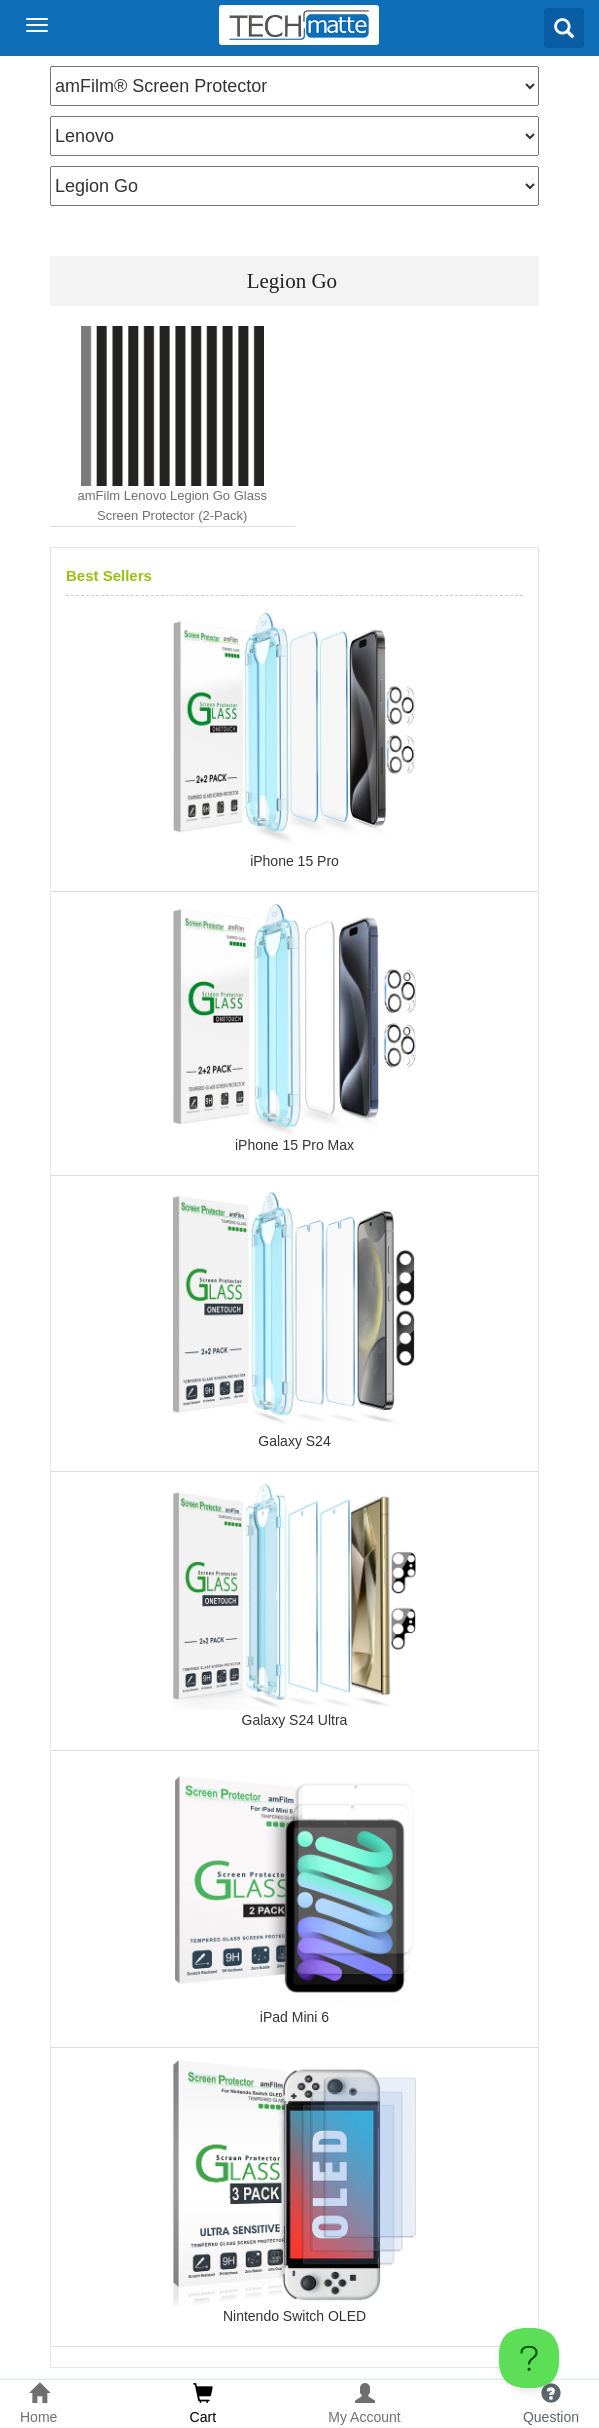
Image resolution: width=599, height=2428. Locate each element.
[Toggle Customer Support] (529, 2358)
